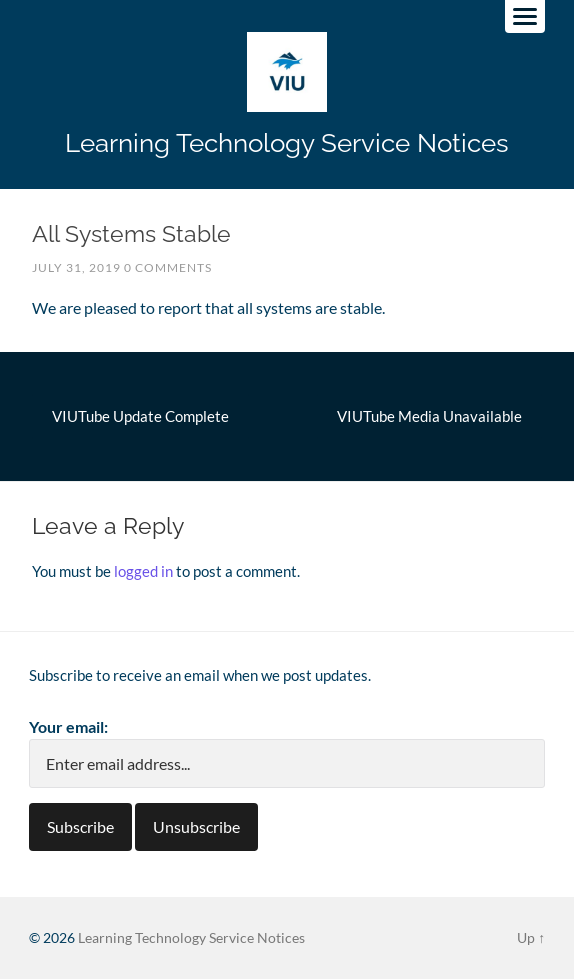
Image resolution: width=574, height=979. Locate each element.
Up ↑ (531, 937)
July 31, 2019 (76, 267)
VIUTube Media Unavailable (429, 416)
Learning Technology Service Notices (287, 142)
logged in (143, 571)
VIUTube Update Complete (140, 416)
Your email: (68, 726)
